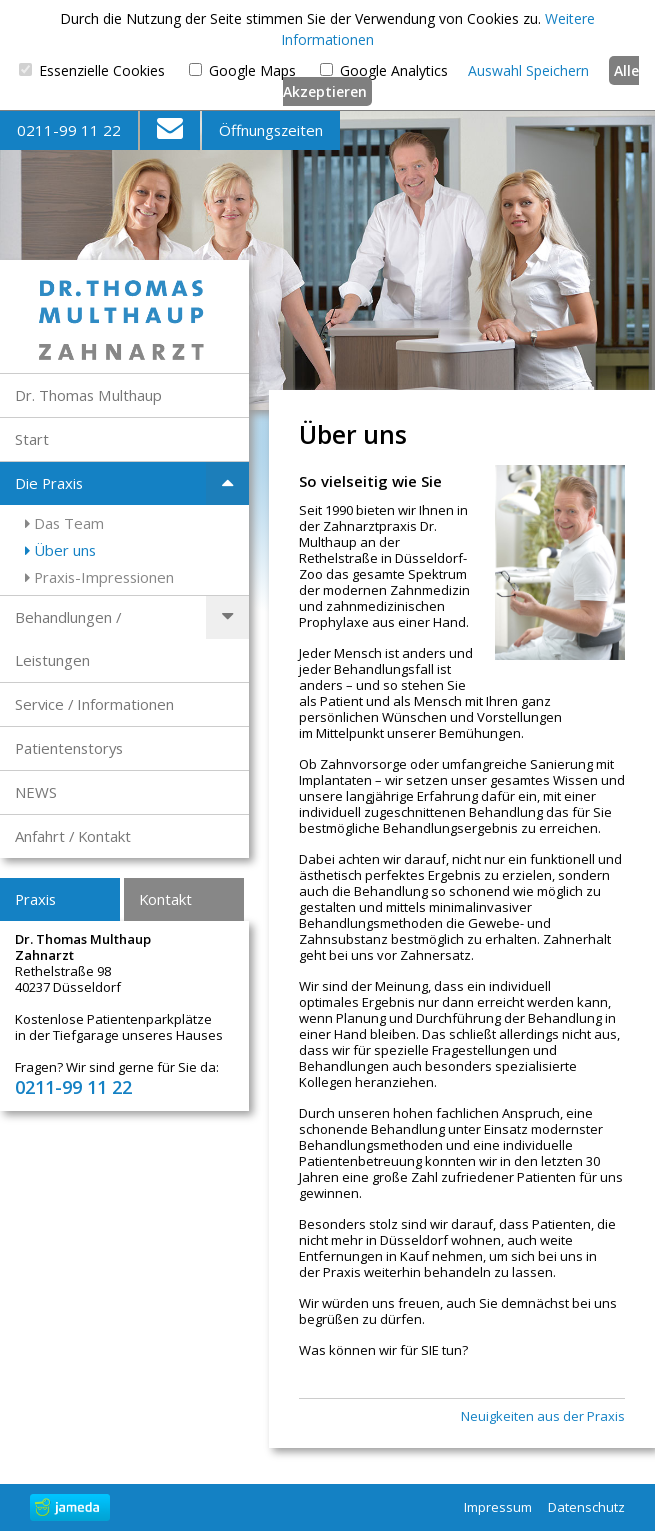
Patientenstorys (69, 748)
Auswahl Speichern (528, 70)
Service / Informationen (94, 704)
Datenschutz (586, 1507)
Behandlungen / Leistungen (68, 638)
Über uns (60, 550)
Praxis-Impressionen (99, 577)
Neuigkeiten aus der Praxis (543, 1416)
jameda (70, 1507)
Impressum (498, 1507)
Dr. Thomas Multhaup (88, 395)
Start (32, 439)
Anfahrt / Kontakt (73, 836)
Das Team (64, 523)
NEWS (36, 792)
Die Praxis (49, 483)
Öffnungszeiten (271, 130)
